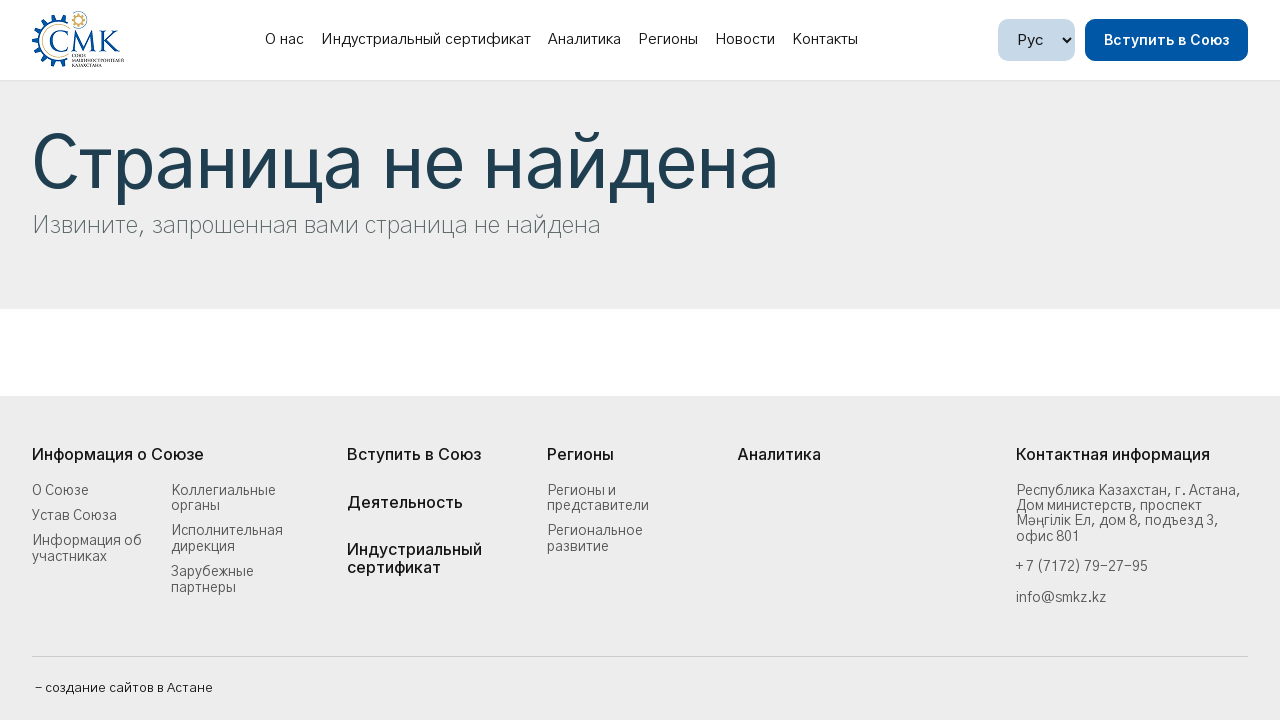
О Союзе (60, 491)
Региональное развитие (595, 538)
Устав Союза (74, 516)
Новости (745, 39)
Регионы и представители (598, 498)
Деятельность (405, 503)
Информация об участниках (87, 548)
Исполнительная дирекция (227, 538)
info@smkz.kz (1061, 598)
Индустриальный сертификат (426, 39)
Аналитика (584, 39)
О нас (284, 39)
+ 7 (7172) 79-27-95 (1082, 567)
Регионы (668, 39)
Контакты (825, 39)
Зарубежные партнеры (212, 579)
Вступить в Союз (1166, 39)
